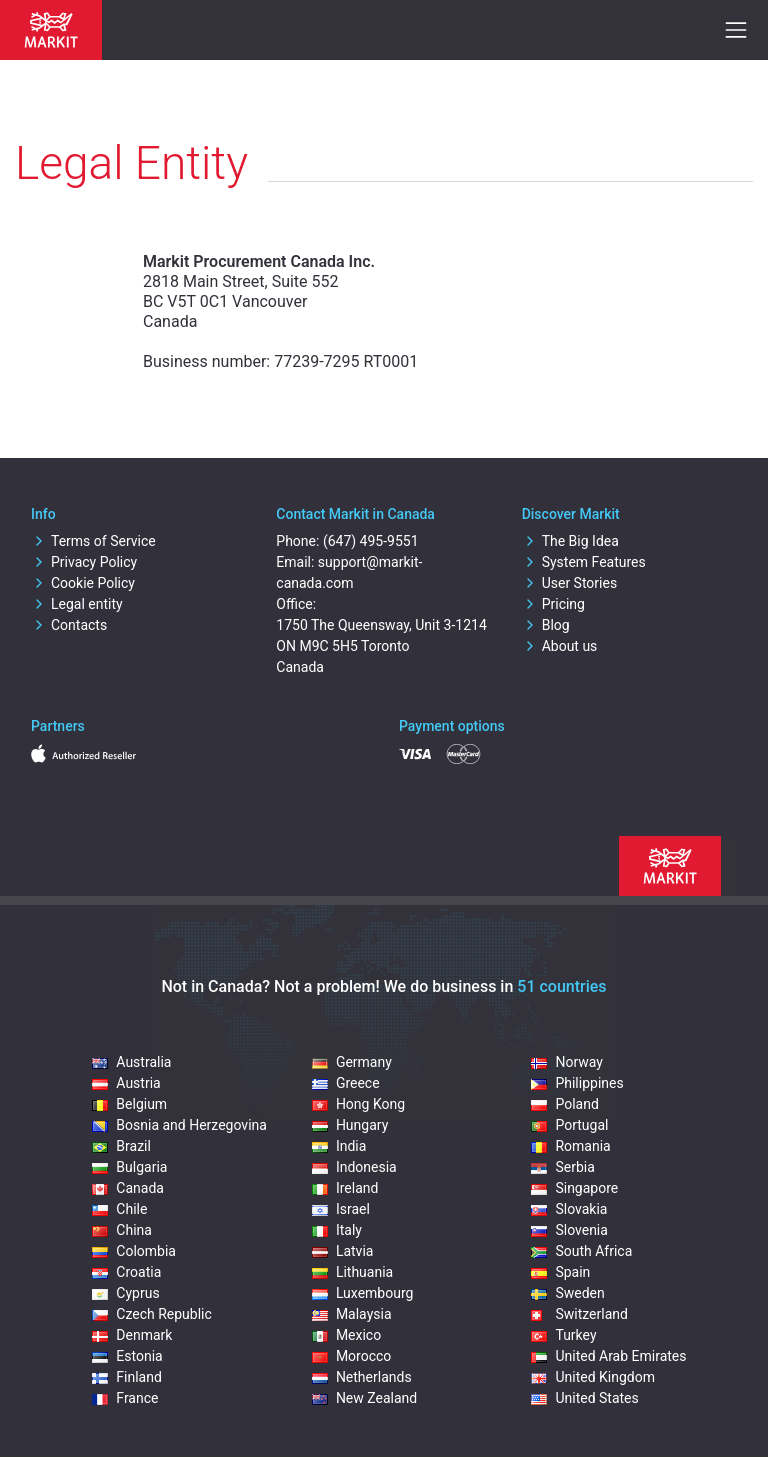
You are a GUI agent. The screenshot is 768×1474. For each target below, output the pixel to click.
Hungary (350, 1125)
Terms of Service (93, 541)
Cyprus (125, 1293)
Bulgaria (129, 1167)
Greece (346, 1083)
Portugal (569, 1125)
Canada (128, 1188)
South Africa (581, 1251)
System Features (584, 562)
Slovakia (569, 1209)
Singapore (574, 1188)
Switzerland (579, 1314)
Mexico (346, 1335)
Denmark (132, 1335)
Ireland (345, 1188)
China (122, 1230)
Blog (546, 625)
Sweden (567, 1293)
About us (560, 646)
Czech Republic (152, 1314)
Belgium (129, 1104)
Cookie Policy (83, 583)
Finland (127, 1377)
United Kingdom (593, 1377)
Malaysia (352, 1314)
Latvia (343, 1251)
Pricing (553, 604)
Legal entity (77, 604)
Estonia (127, 1356)
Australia (131, 1062)
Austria (126, 1083)
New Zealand (364, 1398)
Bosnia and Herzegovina (179, 1125)
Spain (560, 1272)
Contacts (69, 625)
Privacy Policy (84, 562)
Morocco (351, 1356)
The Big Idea (570, 541)
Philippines (577, 1083)
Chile (119, 1209)
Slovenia (569, 1230)
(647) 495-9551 (371, 541)
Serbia (562, 1167)
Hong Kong (358, 1104)
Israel (341, 1209)
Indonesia (354, 1167)
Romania (570, 1146)
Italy (337, 1230)
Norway (567, 1062)
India (339, 1146)
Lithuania (352, 1272)
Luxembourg (363, 1293)
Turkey (563, 1335)
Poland (564, 1104)
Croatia (126, 1272)
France (125, 1398)
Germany (352, 1062)
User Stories (569, 583)
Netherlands (362, 1377)
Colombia (134, 1251)
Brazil (121, 1146)
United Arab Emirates (608, 1356)
